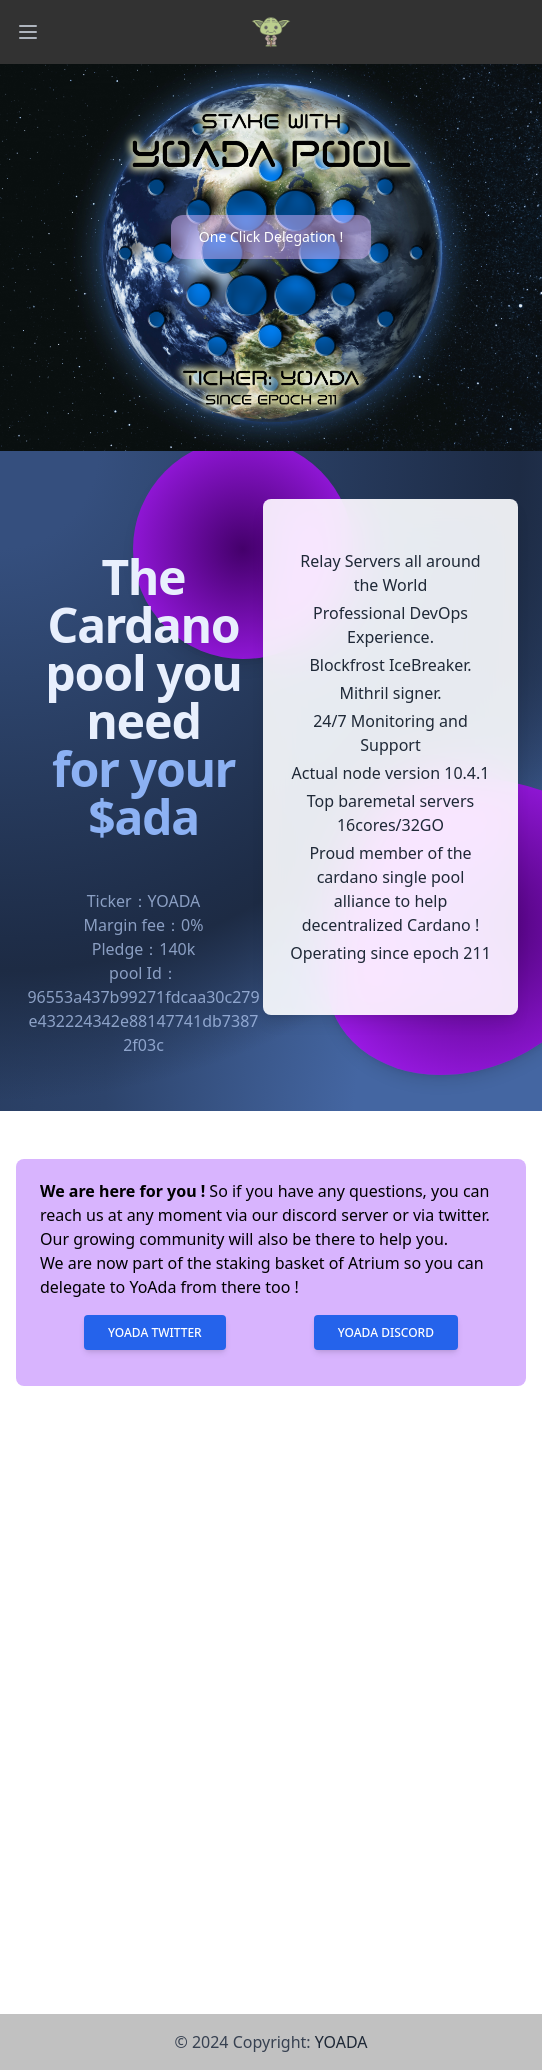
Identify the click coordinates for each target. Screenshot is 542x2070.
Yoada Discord (386, 1332)
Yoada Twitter (155, 1332)
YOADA (341, 2042)
